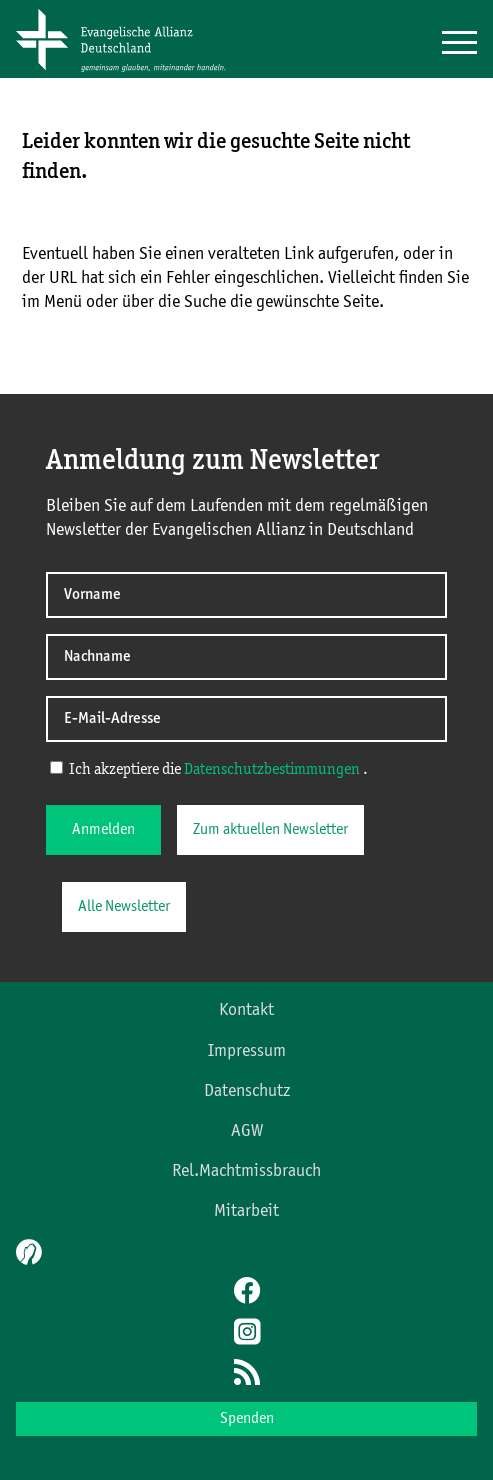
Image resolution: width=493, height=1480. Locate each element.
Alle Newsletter (124, 907)
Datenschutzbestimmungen (272, 770)
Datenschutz (247, 1091)
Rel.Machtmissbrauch (246, 1171)
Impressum (247, 1051)
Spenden (247, 1419)
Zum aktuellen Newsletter (270, 830)
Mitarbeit (246, 1211)
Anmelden (103, 830)
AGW (247, 1131)
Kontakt (246, 1010)
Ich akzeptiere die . (209, 769)
